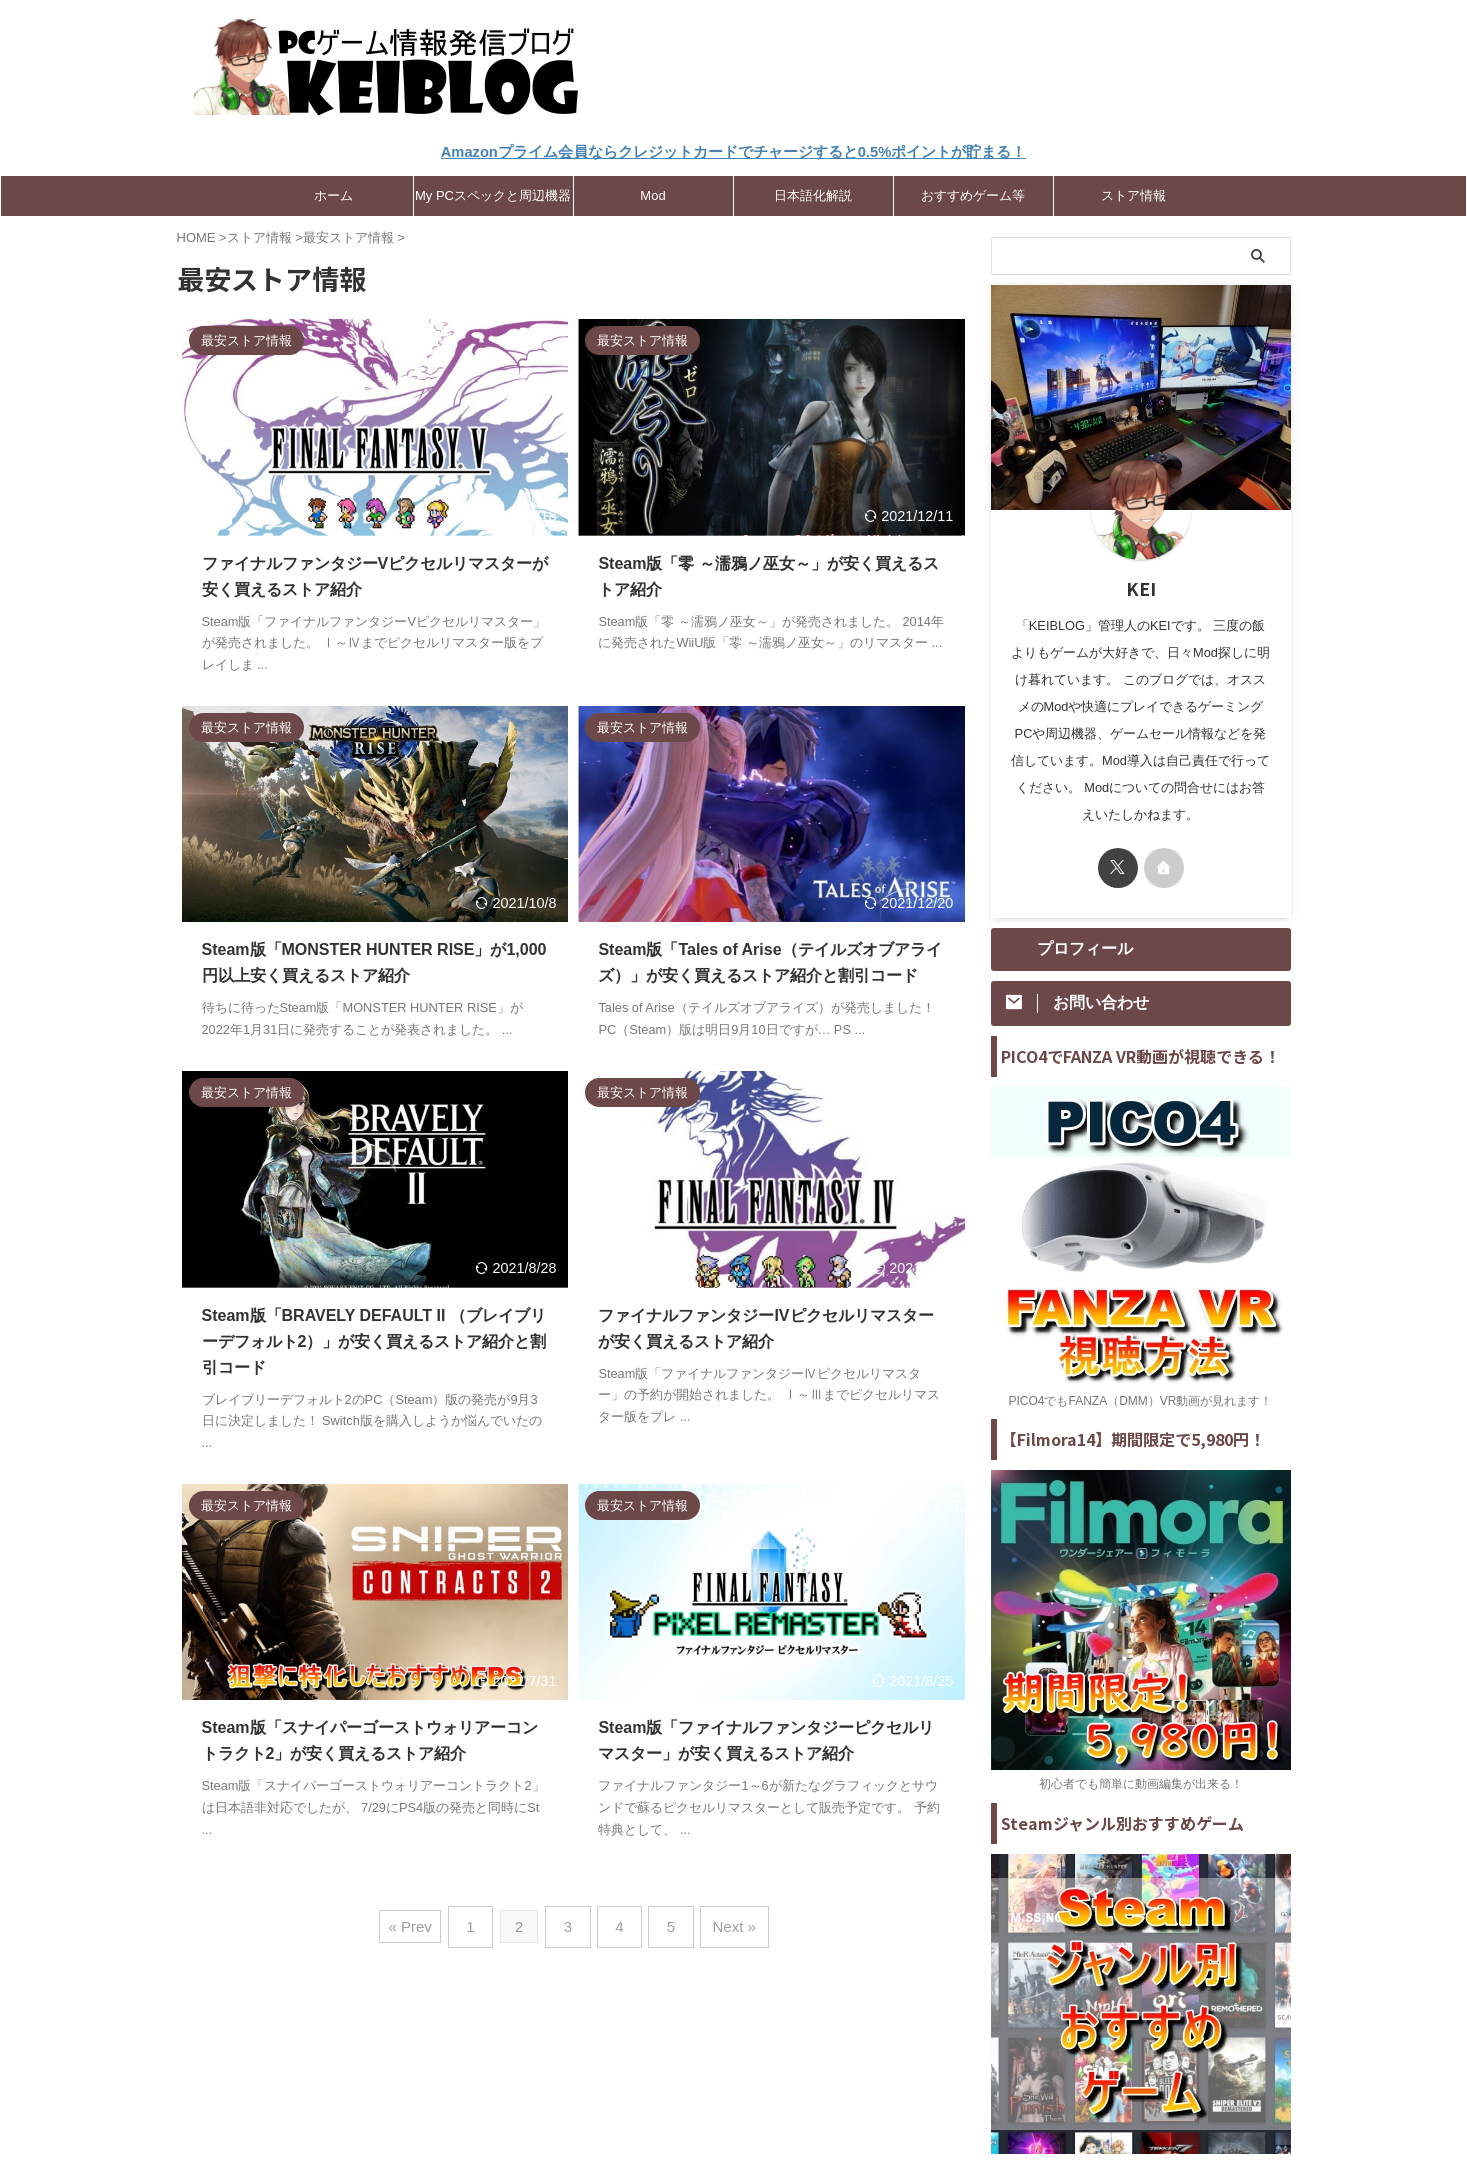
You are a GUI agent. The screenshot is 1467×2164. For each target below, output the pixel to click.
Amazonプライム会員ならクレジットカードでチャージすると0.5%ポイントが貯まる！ (734, 151)
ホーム (333, 192)
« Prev (423, 1919)
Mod (652, 192)
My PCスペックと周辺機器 (493, 192)
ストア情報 (1133, 192)
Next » (723, 1919)
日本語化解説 (813, 192)
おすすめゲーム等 (973, 192)
